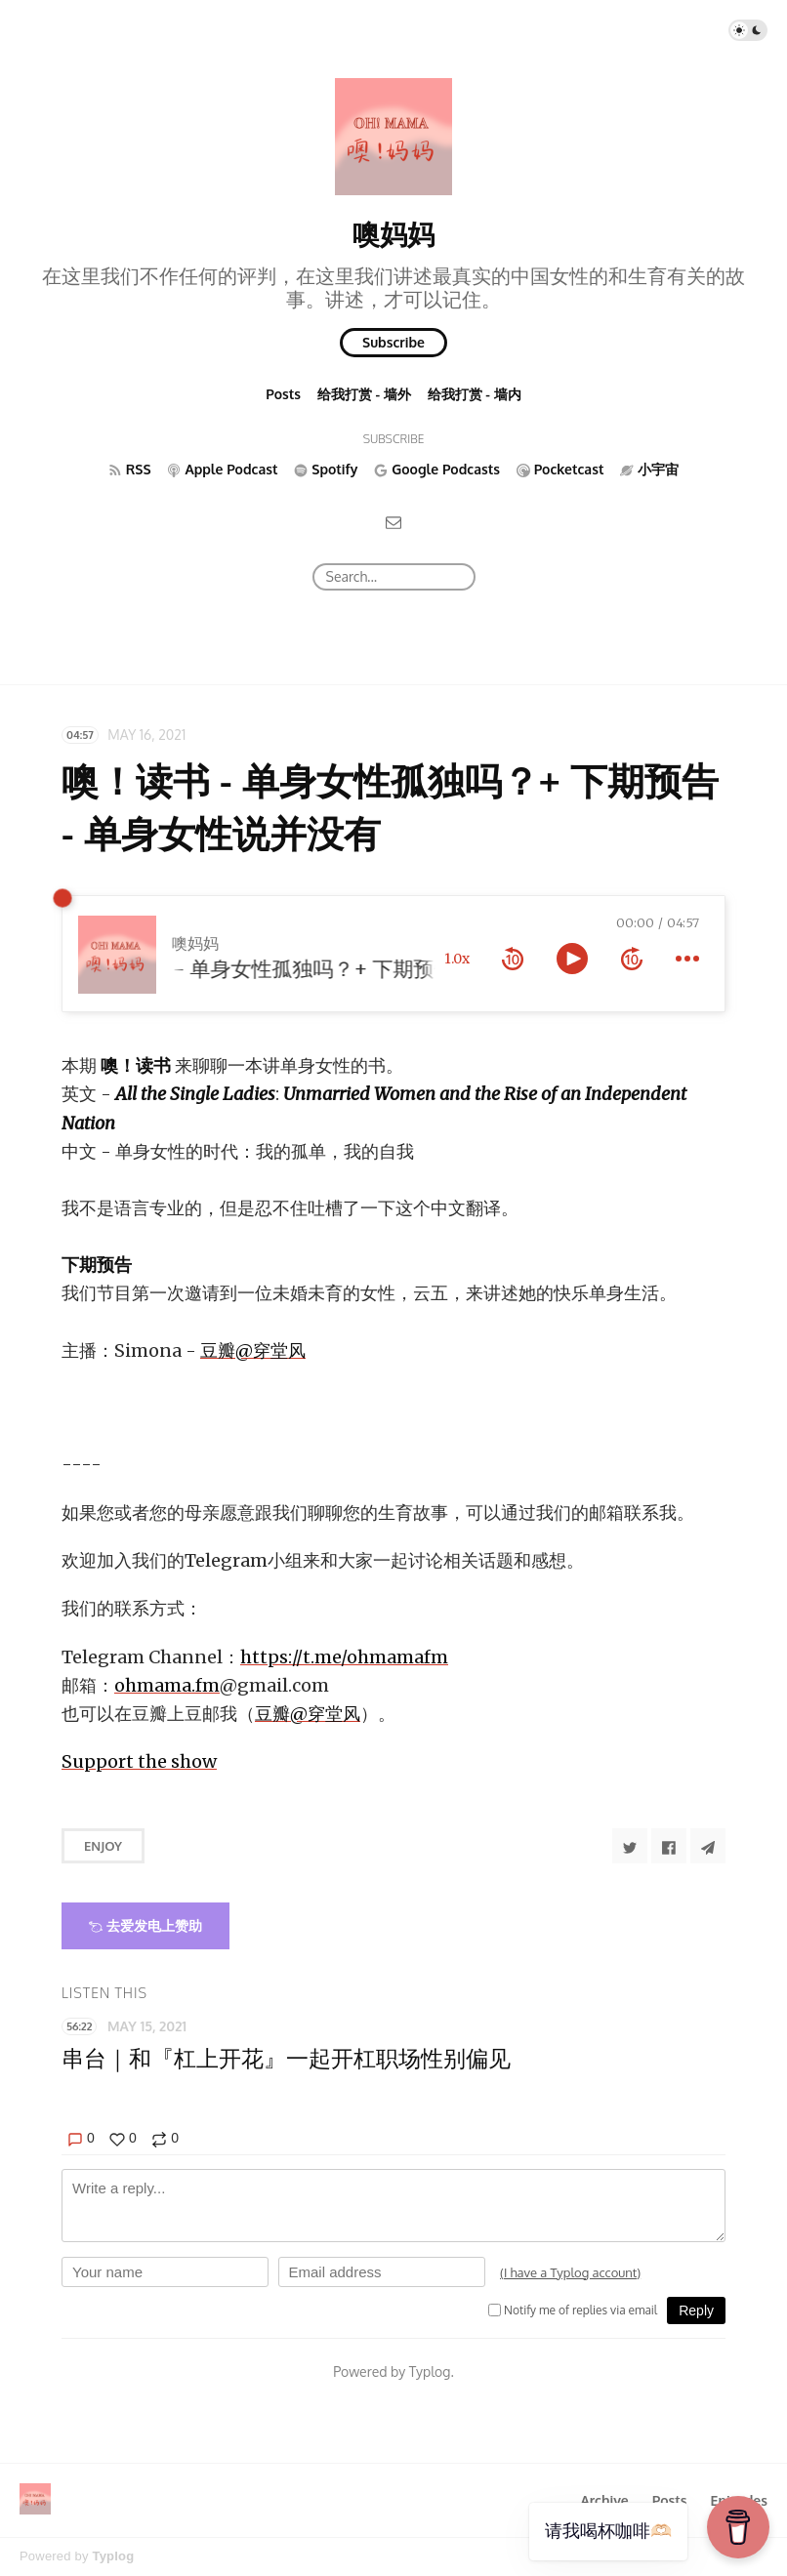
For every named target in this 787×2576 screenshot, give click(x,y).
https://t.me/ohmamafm (344, 1657)
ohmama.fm (167, 1685)
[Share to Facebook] (668, 1845)
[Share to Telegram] (707, 1845)
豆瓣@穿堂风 (253, 1350)
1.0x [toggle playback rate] (457, 958)
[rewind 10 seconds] (512, 958)
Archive (604, 2500)
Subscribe (393, 342)
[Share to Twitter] (629, 1845)
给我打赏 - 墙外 (364, 394)
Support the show (139, 1761)
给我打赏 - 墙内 (474, 394)
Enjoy (103, 1846)
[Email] (393, 522)
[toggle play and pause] (572, 958)
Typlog (113, 2556)
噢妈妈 (393, 233)
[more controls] (687, 958)
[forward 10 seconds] (631, 958)
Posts (283, 394)
